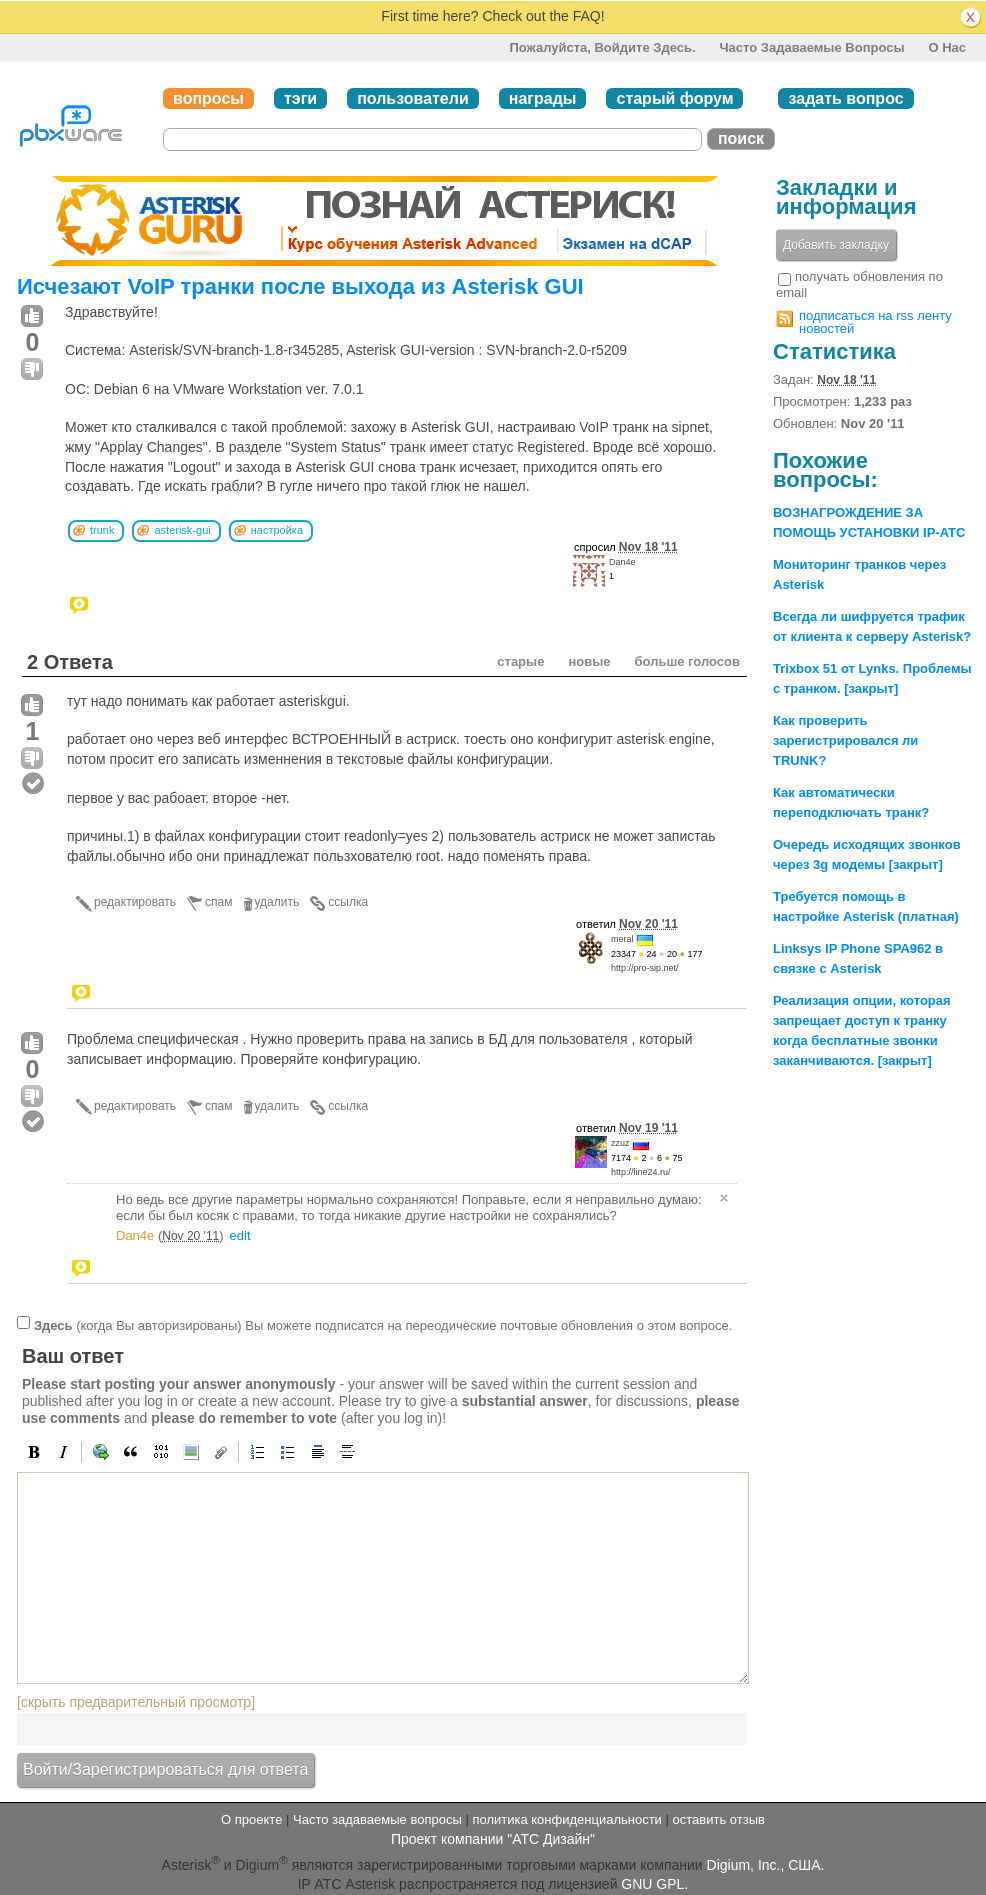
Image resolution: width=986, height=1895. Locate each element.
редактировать (135, 902)
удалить (277, 902)
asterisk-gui (182, 530)
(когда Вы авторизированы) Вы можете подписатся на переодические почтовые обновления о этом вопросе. (383, 1325)
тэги (300, 98)
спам (218, 902)
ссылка (348, 902)
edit (240, 1235)
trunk (102, 530)
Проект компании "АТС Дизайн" (493, 1839)
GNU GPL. (654, 1884)
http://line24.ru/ (641, 1172)
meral (622, 939)
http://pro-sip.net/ (645, 968)
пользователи (413, 98)
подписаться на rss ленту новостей (875, 322)
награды (543, 98)
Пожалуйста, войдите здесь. (602, 47)
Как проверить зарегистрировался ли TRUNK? (845, 740)
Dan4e (622, 562)
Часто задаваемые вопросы (811, 47)
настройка (277, 530)
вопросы (208, 98)
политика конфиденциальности (566, 1819)
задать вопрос (845, 98)
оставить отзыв (719, 1819)
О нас (947, 47)
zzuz (620, 1143)
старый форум (674, 98)
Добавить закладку (836, 245)
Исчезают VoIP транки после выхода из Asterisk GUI (300, 286)
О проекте (251, 1819)
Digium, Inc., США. (766, 1865)
